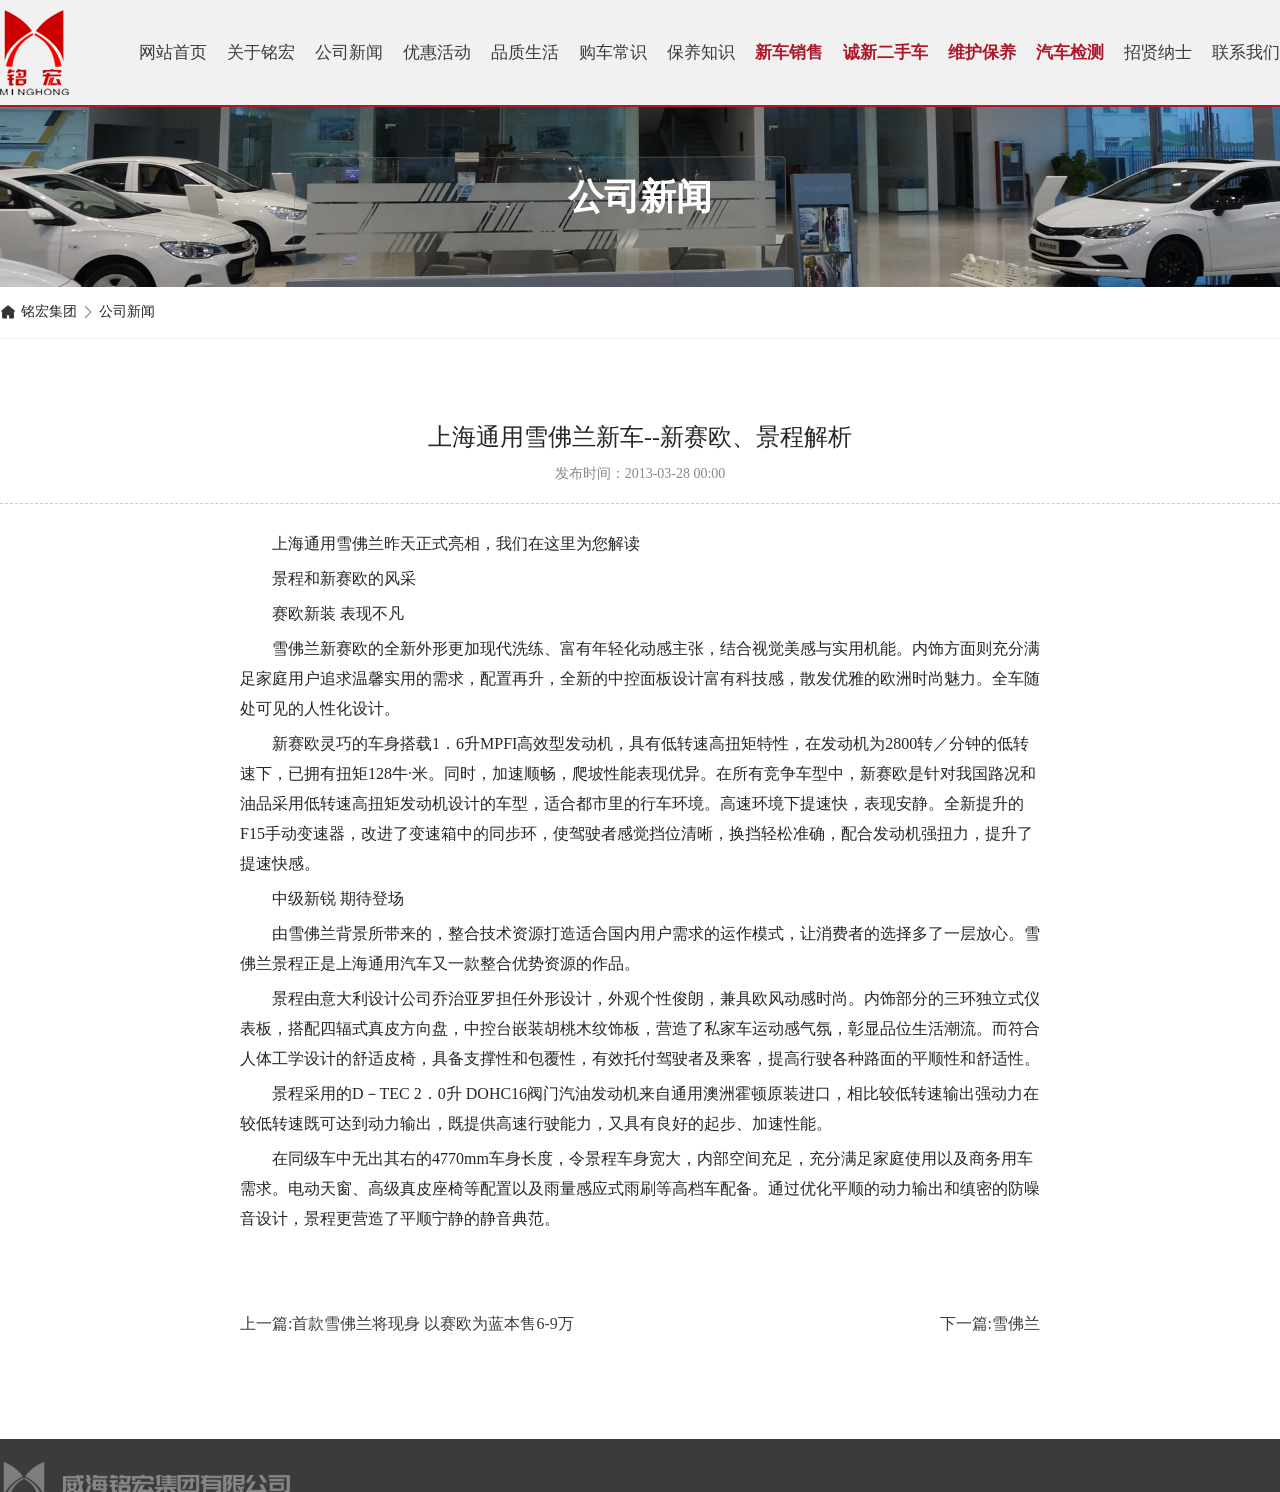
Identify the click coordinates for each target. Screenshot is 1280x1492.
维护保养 (982, 52)
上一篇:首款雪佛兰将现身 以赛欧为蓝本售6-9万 (407, 1323)
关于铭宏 (261, 52)
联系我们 (1246, 52)
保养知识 (701, 52)
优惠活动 (437, 52)
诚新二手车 (885, 52)
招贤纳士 (1158, 52)
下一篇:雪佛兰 (990, 1323)
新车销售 (789, 52)
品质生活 (525, 52)
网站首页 (173, 52)
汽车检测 (1070, 52)
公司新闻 (349, 52)
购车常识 (613, 52)
